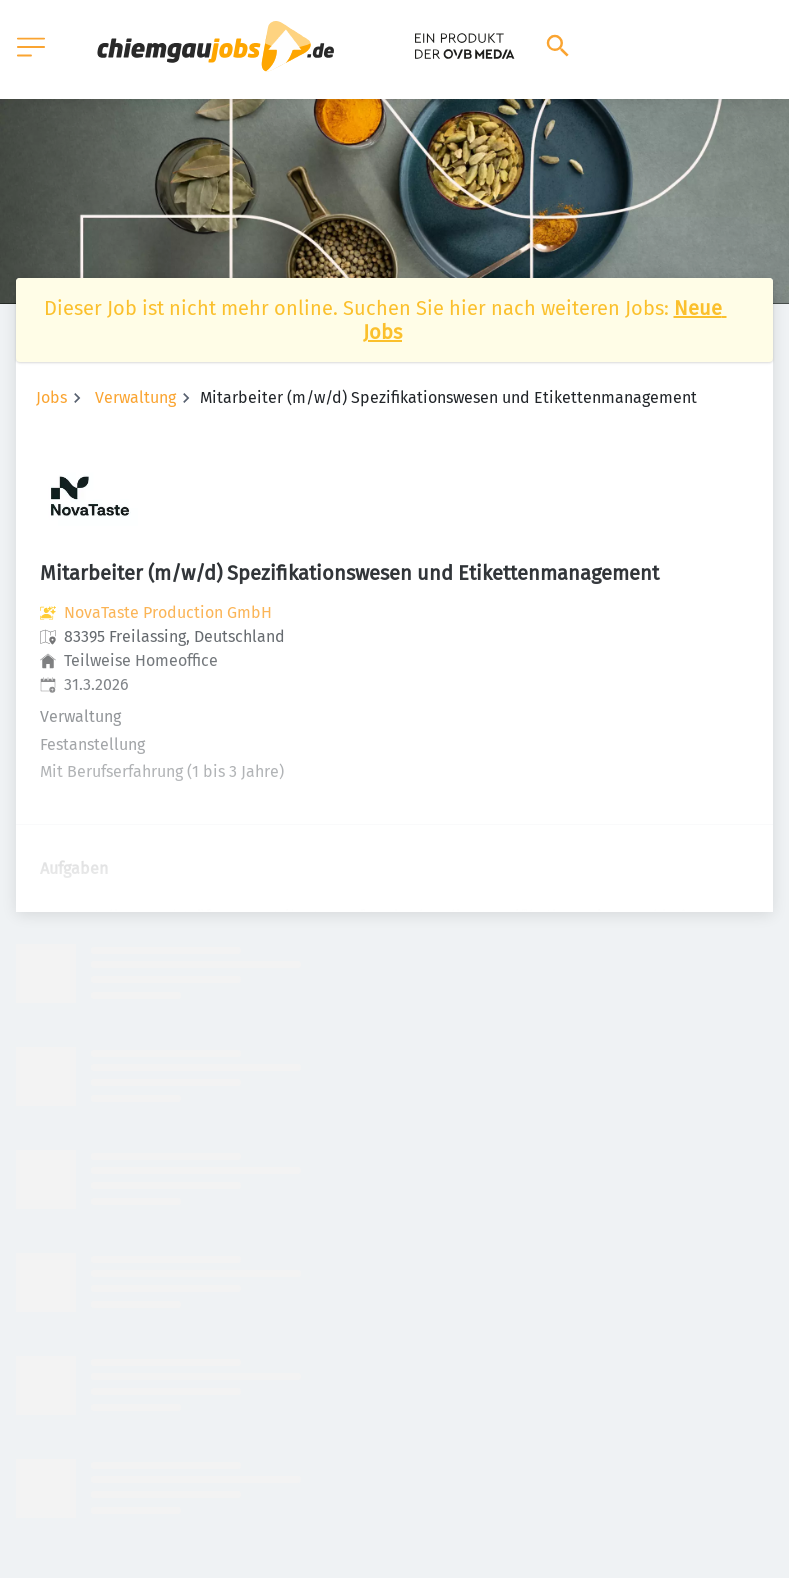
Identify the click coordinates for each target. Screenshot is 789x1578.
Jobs (51, 397)
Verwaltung (135, 397)
